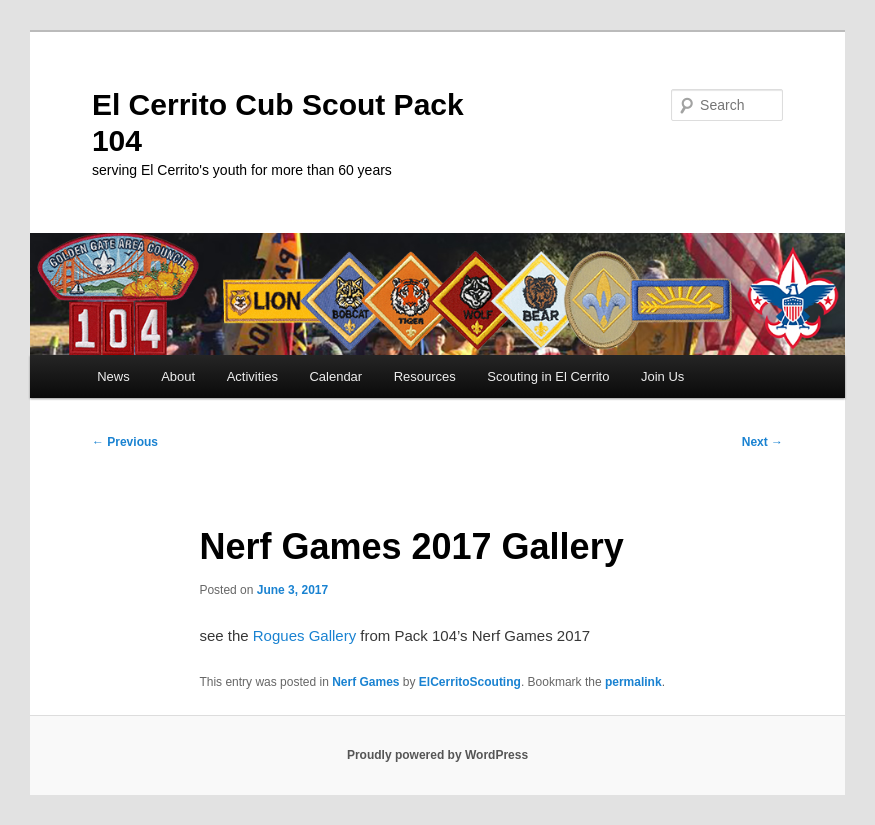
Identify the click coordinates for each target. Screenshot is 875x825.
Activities (252, 376)
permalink (633, 682)
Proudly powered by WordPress (437, 755)
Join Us (662, 376)
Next (762, 442)
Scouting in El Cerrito (548, 376)
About (178, 376)
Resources (425, 376)
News (113, 376)
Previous (125, 442)
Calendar (335, 376)
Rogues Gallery (307, 635)
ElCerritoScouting (470, 682)
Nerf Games (365, 682)
